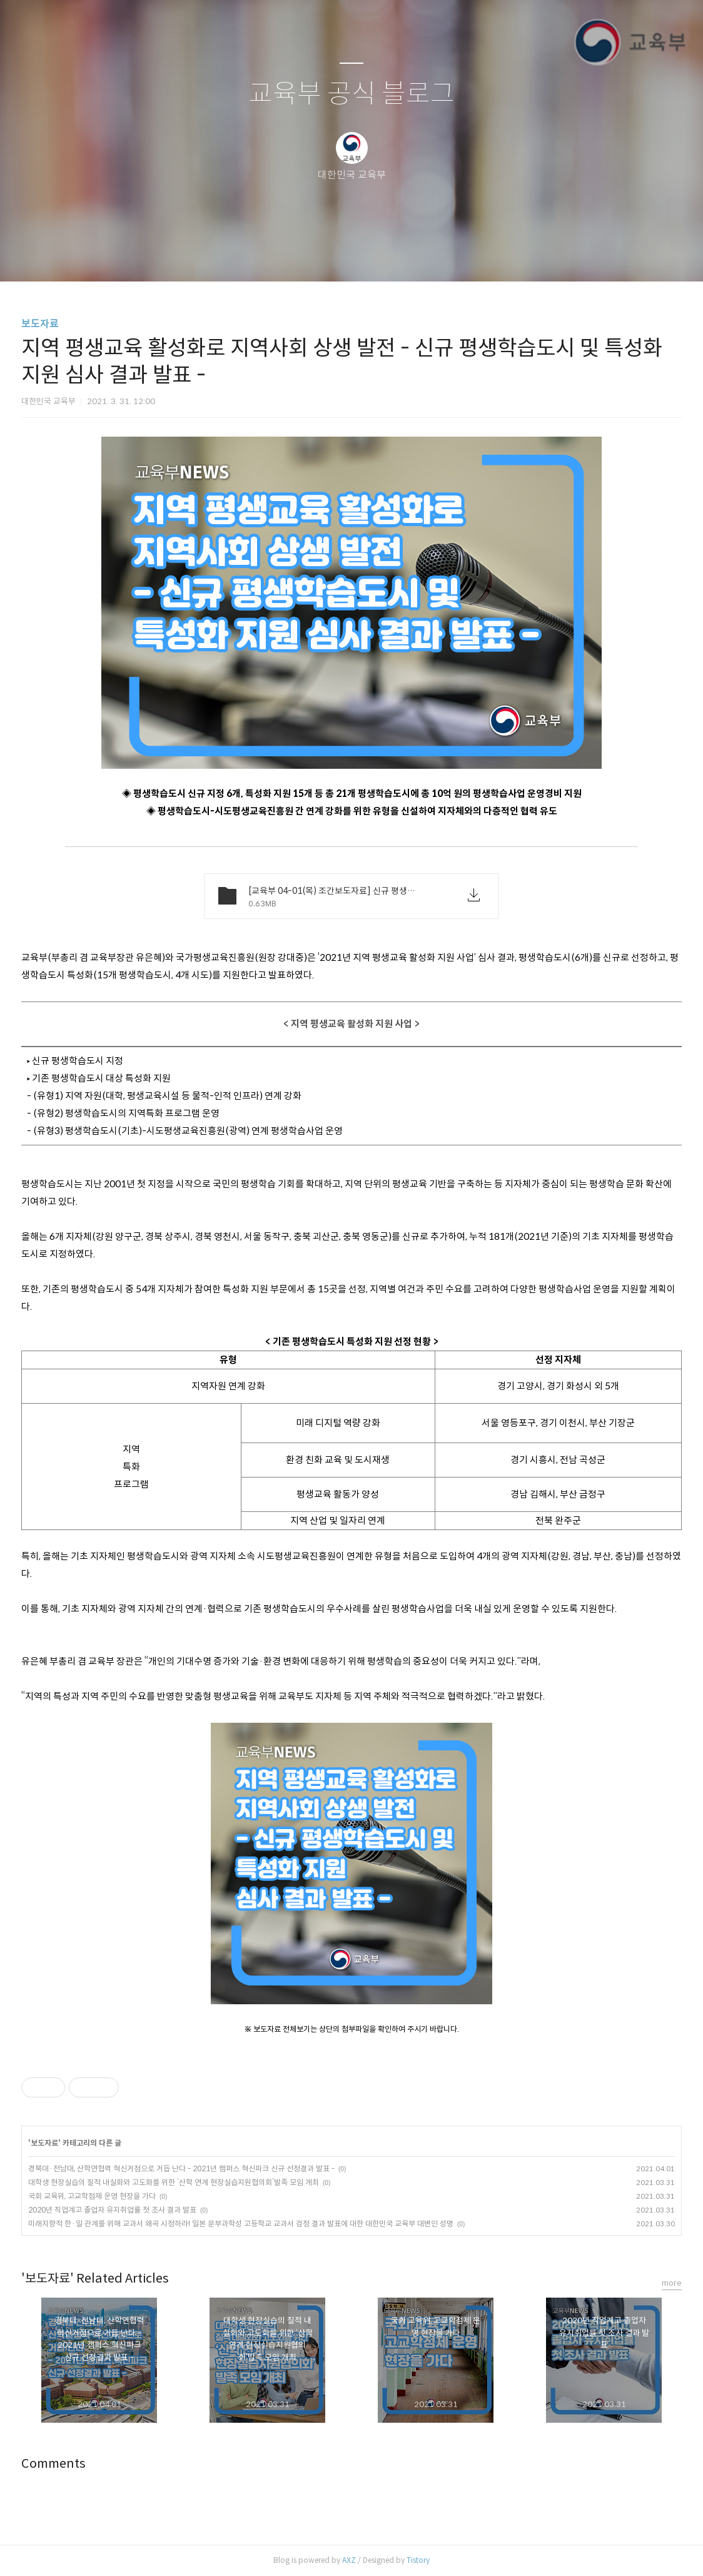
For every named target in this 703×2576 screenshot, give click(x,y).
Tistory (418, 2560)
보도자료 (40, 323)
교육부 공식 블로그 (351, 94)
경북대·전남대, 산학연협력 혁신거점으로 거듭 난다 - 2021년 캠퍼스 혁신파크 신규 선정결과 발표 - (181, 2168)
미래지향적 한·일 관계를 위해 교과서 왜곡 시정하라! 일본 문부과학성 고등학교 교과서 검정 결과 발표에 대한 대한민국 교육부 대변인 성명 (240, 2223)
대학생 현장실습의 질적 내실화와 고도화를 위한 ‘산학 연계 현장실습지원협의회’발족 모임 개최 (173, 2182)
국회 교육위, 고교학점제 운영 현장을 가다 (92, 2196)
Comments (53, 2464)
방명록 (330, 255)
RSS (372, 255)
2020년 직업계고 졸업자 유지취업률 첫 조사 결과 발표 (112, 2209)
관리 (415, 255)
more (672, 2283)
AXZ (349, 2560)
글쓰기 (287, 255)
